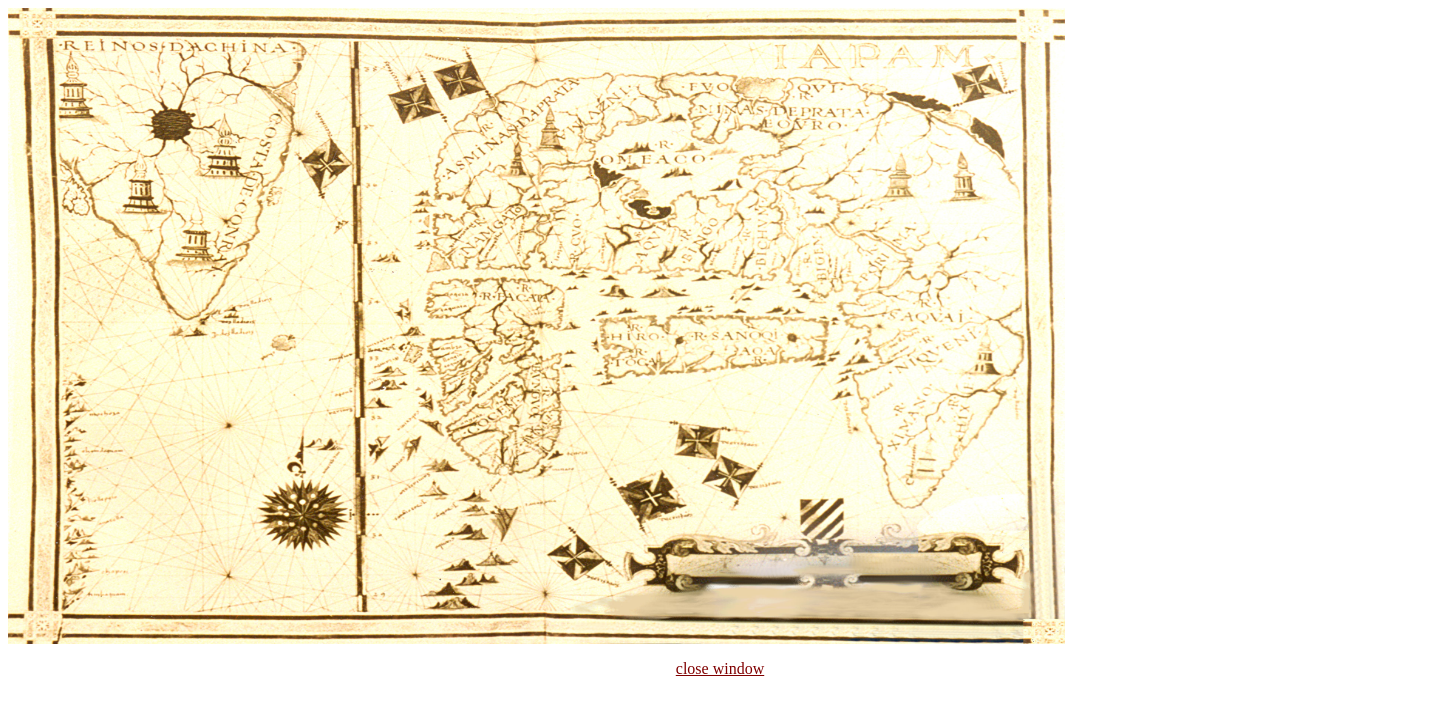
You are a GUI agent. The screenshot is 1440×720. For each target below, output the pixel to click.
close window (720, 668)
